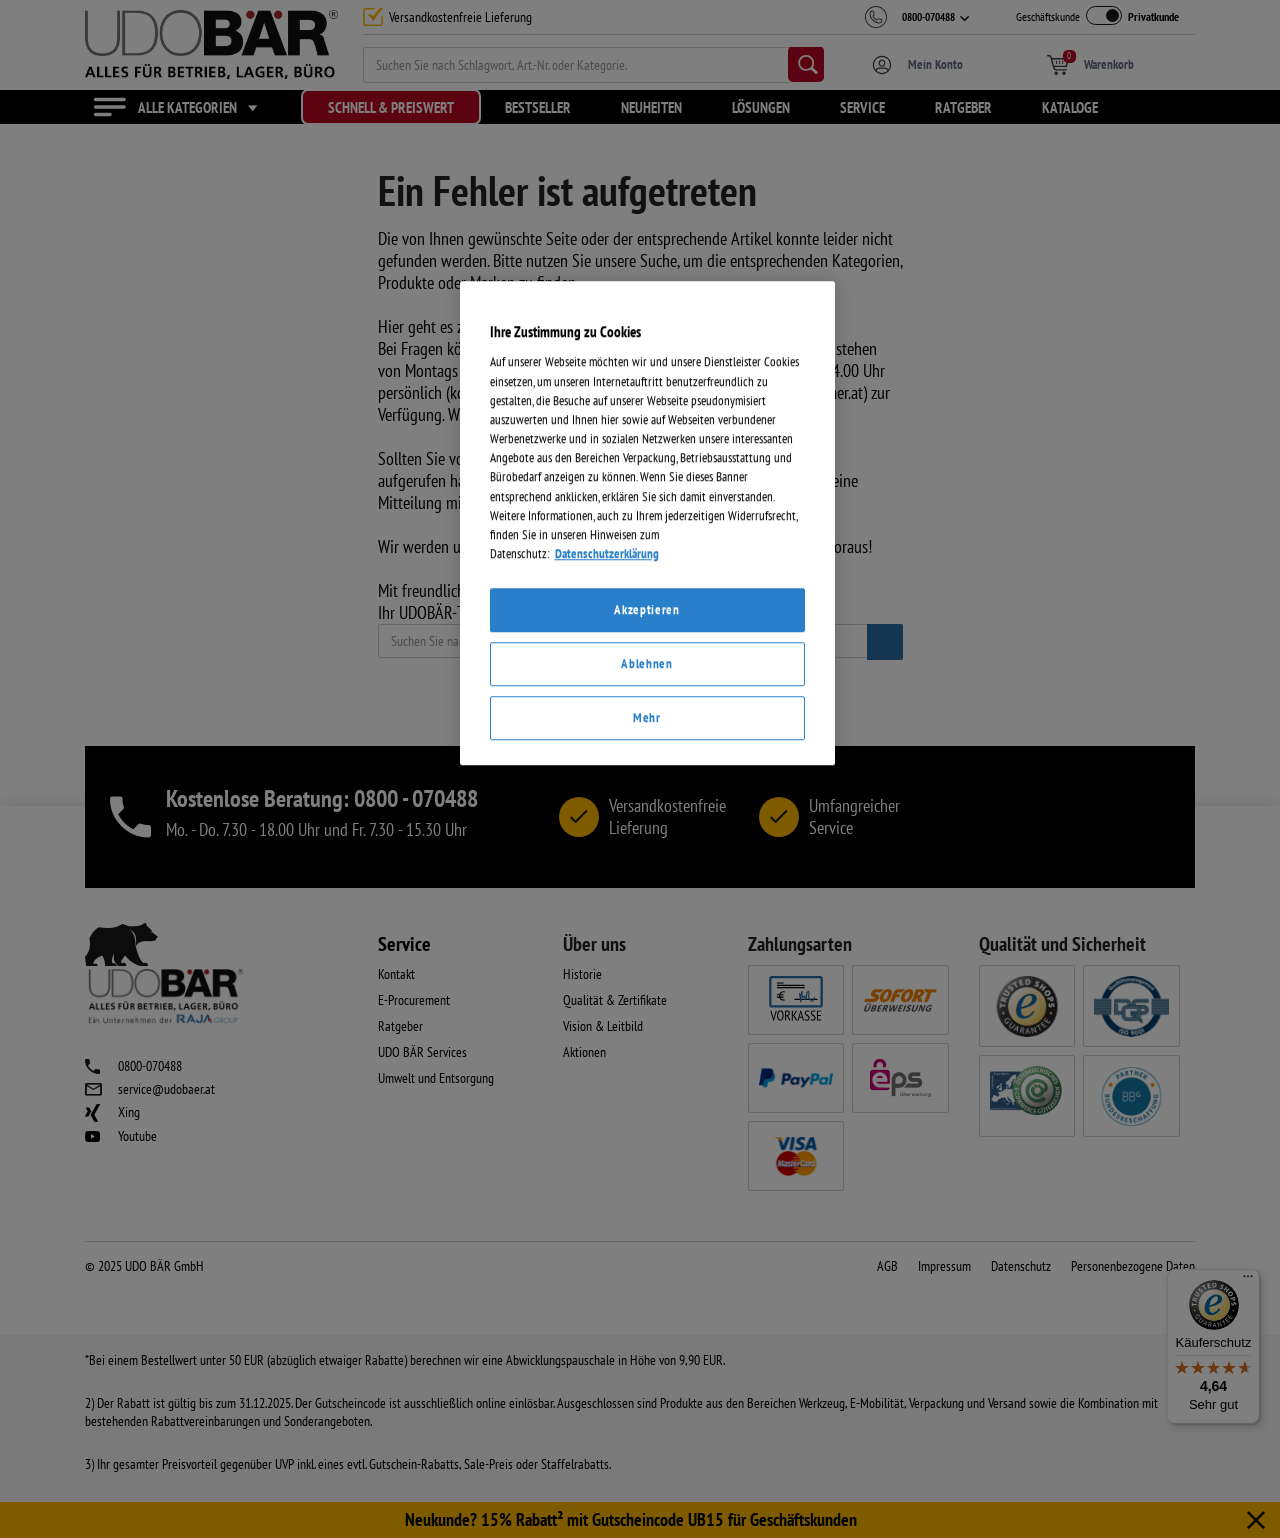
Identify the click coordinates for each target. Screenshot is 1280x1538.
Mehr (647, 1127)
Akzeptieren (646, 1019)
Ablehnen (646, 1073)
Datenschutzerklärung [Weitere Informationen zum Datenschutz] (607, 963)
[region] (647, 933)
